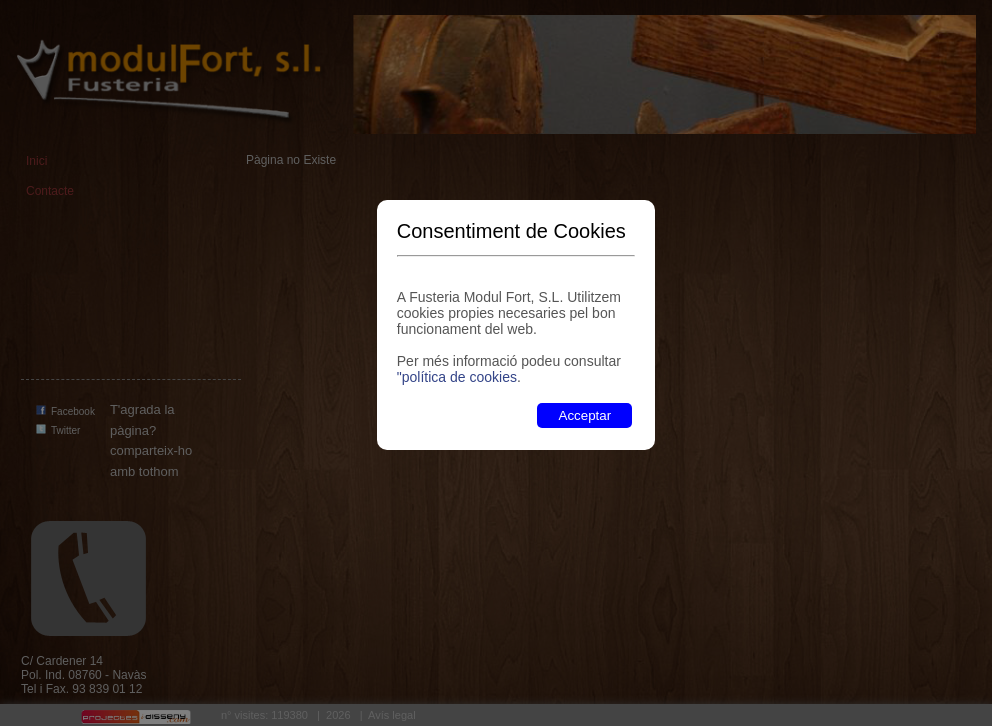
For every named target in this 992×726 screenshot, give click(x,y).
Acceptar (585, 415)
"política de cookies (457, 377)
